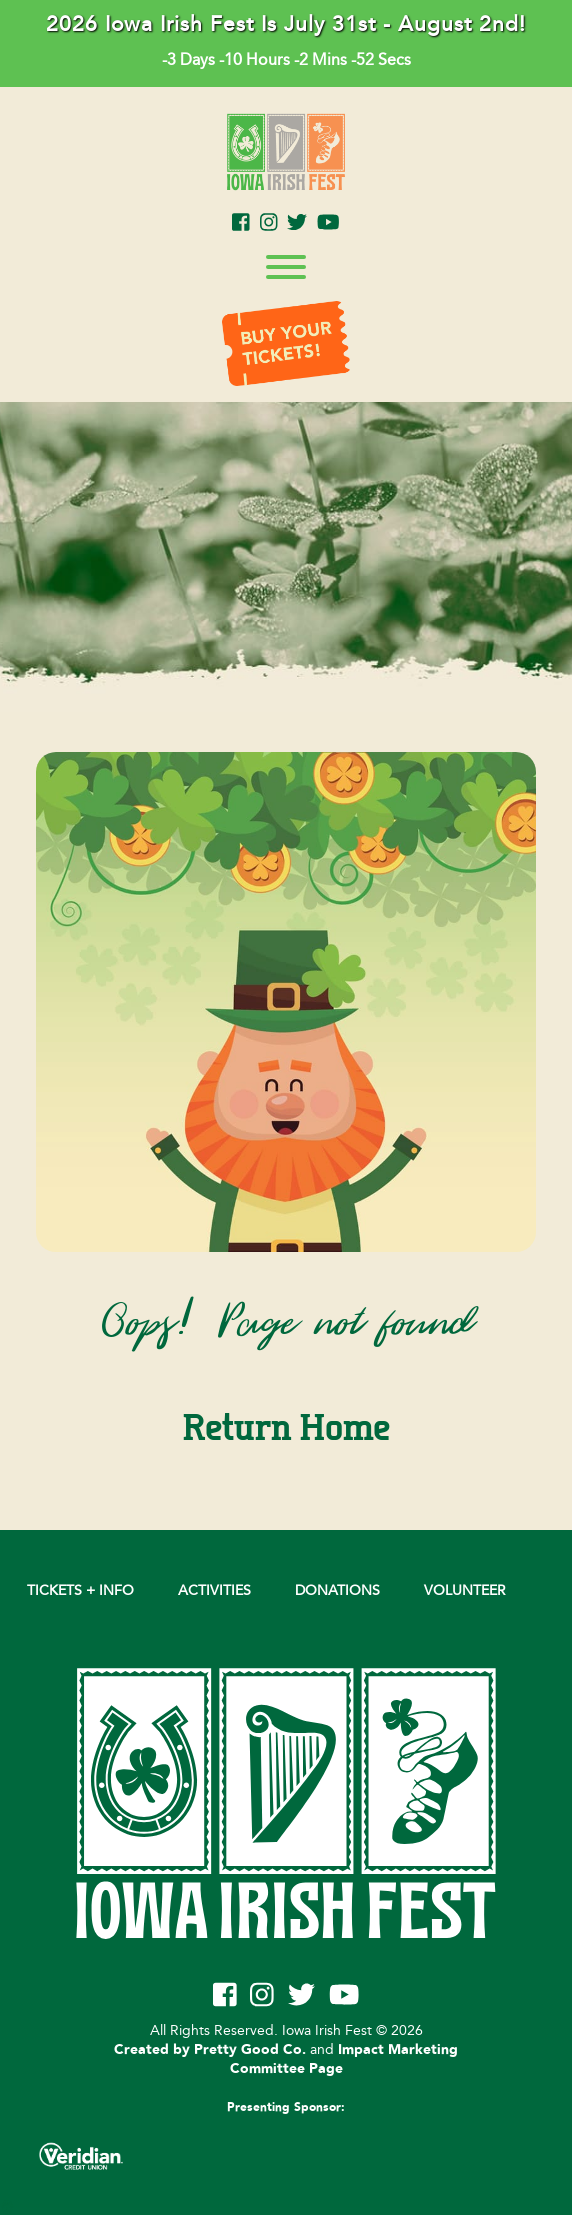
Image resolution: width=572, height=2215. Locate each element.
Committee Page (286, 2069)
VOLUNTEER (465, 1590)
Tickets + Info (80, 1590)
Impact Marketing (398, 2050)
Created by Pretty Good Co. (210, 2050)
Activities (214, 1590)
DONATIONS (337, 1590)
